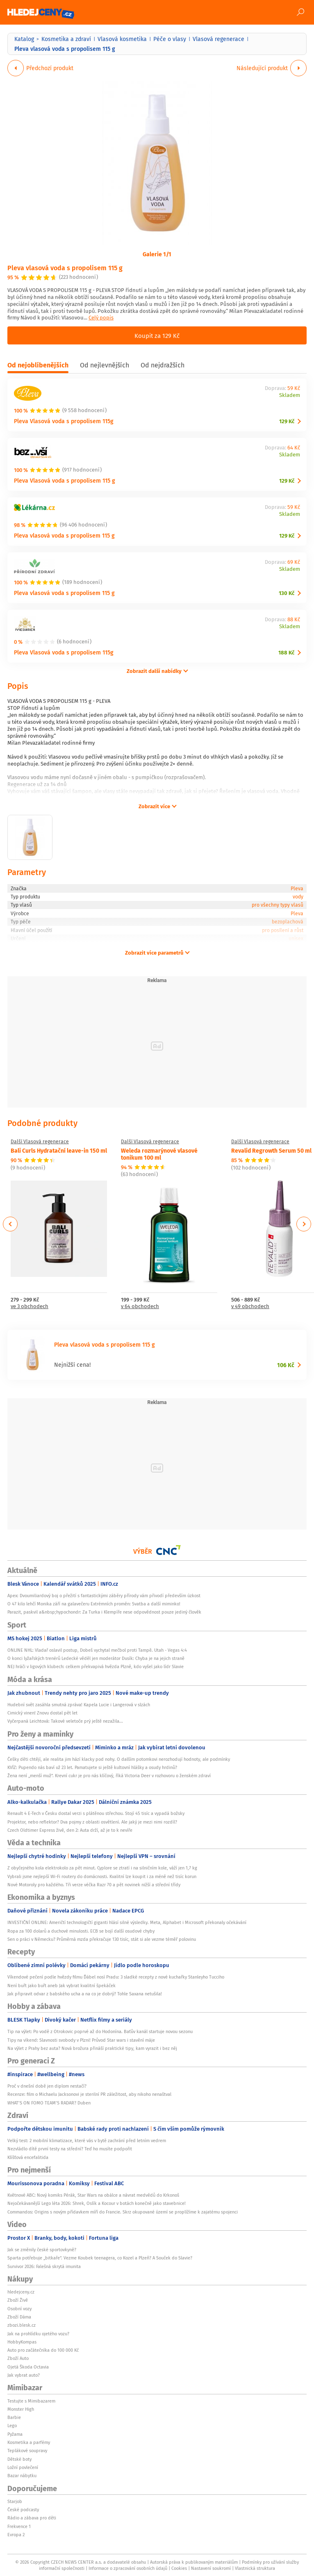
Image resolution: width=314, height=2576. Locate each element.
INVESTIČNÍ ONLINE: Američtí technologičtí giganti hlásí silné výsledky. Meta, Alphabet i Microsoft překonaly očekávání (126, 1922)
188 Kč (286, 652)
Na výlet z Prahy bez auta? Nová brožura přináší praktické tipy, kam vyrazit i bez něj (92, 2048)
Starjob (14, 2501)
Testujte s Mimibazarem (31, 2401)
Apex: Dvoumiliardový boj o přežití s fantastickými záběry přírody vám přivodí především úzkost (103, 1595)
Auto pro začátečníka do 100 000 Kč (43, 2350)
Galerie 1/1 (157, 254)
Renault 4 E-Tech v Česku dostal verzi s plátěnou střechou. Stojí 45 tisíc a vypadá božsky (95, 1813)
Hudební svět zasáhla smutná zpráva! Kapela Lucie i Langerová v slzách (78, 1704)
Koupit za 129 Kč (157, 335)
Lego (12, 2425)
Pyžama (15, 2434)
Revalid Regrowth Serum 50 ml (271, 1150)
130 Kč (286, 593)
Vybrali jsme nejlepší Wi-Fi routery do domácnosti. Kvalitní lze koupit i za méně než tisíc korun (101, 1876)
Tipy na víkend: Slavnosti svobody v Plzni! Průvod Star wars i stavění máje (81, 2040)
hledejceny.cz (20, 2292)
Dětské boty (19, 2459)
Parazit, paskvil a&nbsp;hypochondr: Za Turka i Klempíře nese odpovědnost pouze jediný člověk (104, 1612)
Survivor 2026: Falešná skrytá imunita (44, 2266)
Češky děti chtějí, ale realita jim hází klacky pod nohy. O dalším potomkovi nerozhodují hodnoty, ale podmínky (118, 1759)
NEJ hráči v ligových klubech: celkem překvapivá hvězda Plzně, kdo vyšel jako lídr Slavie (95, 1666)
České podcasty (23, 2509)
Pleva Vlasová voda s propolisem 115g (64, 421)
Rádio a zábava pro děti (31, 2517)
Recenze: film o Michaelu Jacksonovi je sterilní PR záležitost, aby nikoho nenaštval (89, 2094)
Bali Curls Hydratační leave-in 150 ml (59, 1150)
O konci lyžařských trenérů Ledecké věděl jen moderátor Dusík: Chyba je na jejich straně (95, 1658)
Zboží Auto (18, 2358)
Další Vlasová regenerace (40, 1141)
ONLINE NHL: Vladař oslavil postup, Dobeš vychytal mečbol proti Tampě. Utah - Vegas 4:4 (97, 1650)
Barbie (14, 2417)
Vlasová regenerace (218, 39)
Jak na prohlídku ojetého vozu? (38, 2333)
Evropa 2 (16, 2534)
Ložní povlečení (22, 2467)
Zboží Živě (17, 2300)
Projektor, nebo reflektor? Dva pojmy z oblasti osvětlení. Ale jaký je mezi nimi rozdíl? (92, 1822)
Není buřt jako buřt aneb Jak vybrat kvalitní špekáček (61, 1985)
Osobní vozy (19, 2308)
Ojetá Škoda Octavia (28, 2367)
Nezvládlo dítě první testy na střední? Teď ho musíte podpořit (69, 2148)
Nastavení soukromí (211, 2568)
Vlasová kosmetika (122, 39)
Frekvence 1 (19, 2526)
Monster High (20, 2409)
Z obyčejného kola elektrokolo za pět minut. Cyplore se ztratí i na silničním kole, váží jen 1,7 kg (102, 1868)
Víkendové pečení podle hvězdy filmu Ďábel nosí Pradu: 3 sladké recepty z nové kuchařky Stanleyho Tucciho (115, 1977)
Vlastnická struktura (255, 2568)
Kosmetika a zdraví (66, 39)
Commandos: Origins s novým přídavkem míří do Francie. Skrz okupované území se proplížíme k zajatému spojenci (122, 2212)
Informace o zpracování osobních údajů (128, 2568)
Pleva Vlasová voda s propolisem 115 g (64, 480)
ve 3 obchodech (29, 1306)
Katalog (24, 39)
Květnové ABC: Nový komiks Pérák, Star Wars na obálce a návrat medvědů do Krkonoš (93, 2195)
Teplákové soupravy (27, 2450)
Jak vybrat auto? (23, 2375)
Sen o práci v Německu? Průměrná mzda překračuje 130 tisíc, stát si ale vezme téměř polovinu (101, 1939)
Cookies (179, 2568)
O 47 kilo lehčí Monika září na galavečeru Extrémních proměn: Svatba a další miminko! (93, 1603)
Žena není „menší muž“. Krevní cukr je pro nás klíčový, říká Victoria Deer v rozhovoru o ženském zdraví (109, 1775)
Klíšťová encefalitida (27, 2157)
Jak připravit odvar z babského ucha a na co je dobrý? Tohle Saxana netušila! (84, 1993)
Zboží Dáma (19, 2317)
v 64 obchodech (140, 1306)
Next (304, 1224)
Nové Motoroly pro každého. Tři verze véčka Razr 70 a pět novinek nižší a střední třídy (93, 1884)
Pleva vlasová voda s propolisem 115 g (65, 267)
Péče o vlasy (169, 39)
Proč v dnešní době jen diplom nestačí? (46, 2086)
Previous (10, 1224)
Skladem (289, 395)
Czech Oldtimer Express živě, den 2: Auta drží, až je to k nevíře (69, 1830)
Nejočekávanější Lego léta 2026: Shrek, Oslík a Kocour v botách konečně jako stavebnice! (96, 2203)
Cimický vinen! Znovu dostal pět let (42, 1713)
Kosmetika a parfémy (28, 2442)
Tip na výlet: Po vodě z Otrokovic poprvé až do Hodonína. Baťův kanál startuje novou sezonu (100, 2031)
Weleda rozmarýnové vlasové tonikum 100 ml (159, 1154)
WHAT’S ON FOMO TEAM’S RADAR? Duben (49, 2103)
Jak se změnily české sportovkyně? (41, 2249)
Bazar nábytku (21, 2475)
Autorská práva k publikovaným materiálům (194, 2562)
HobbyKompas (21, 2342)
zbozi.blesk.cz (21, 2325)
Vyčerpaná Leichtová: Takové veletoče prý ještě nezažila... (65, 1721)
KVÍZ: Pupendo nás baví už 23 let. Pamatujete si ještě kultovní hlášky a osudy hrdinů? (92, 1767)
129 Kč (286, 421)
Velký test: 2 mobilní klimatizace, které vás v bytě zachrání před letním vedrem (86, 2140)
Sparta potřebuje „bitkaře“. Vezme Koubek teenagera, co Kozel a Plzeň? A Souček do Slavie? (99, 2258)
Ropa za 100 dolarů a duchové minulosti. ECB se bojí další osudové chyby (81, 1931)
